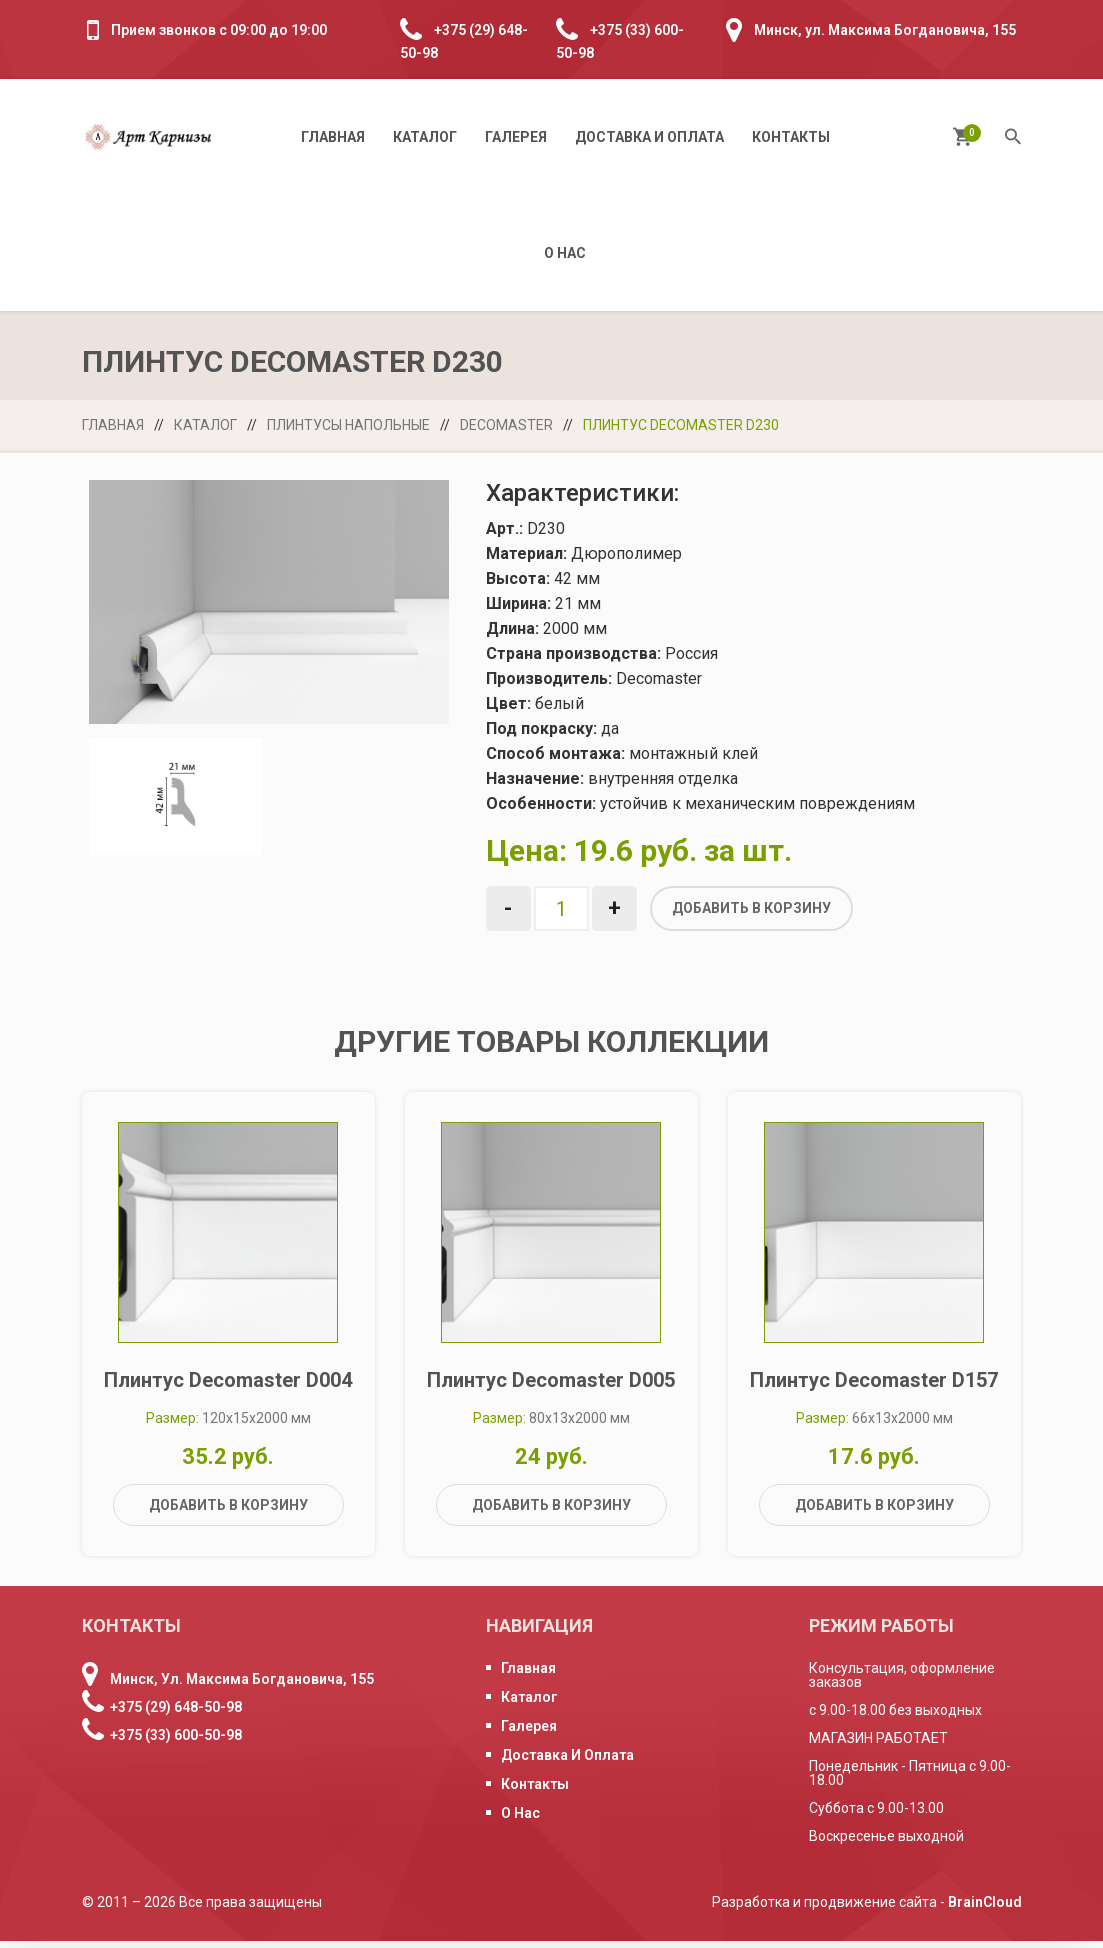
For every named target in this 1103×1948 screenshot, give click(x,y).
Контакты (791, 137)
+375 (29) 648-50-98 (176, 1714)
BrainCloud (985, 1909)
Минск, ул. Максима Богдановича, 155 (885, 30)
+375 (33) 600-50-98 (176, 1742)
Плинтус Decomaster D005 (551, 1387)
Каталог (425, 137)
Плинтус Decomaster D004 (228, 1387)
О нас (565, 253)
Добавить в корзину (751, 908)
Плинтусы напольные (348, 425)
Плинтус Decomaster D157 (874, 1387)
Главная (333, 137)
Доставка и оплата (649, 137)
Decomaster (506, 425)
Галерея (516, 137)
